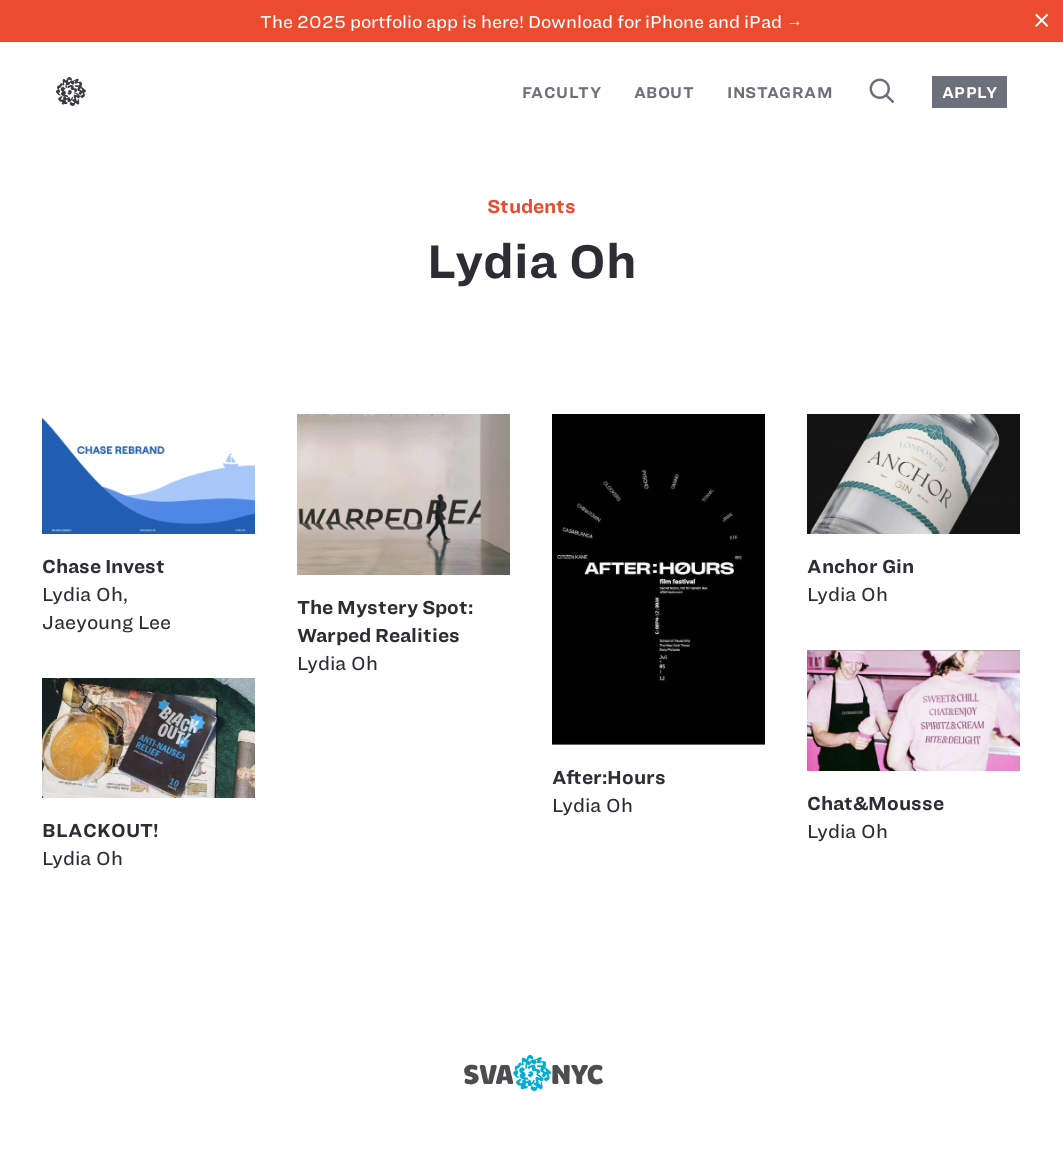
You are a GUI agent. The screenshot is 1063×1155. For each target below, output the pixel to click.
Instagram (780, 92)
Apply (969, 92)
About (664, 92)
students (531, 207)
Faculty (561, 92)
